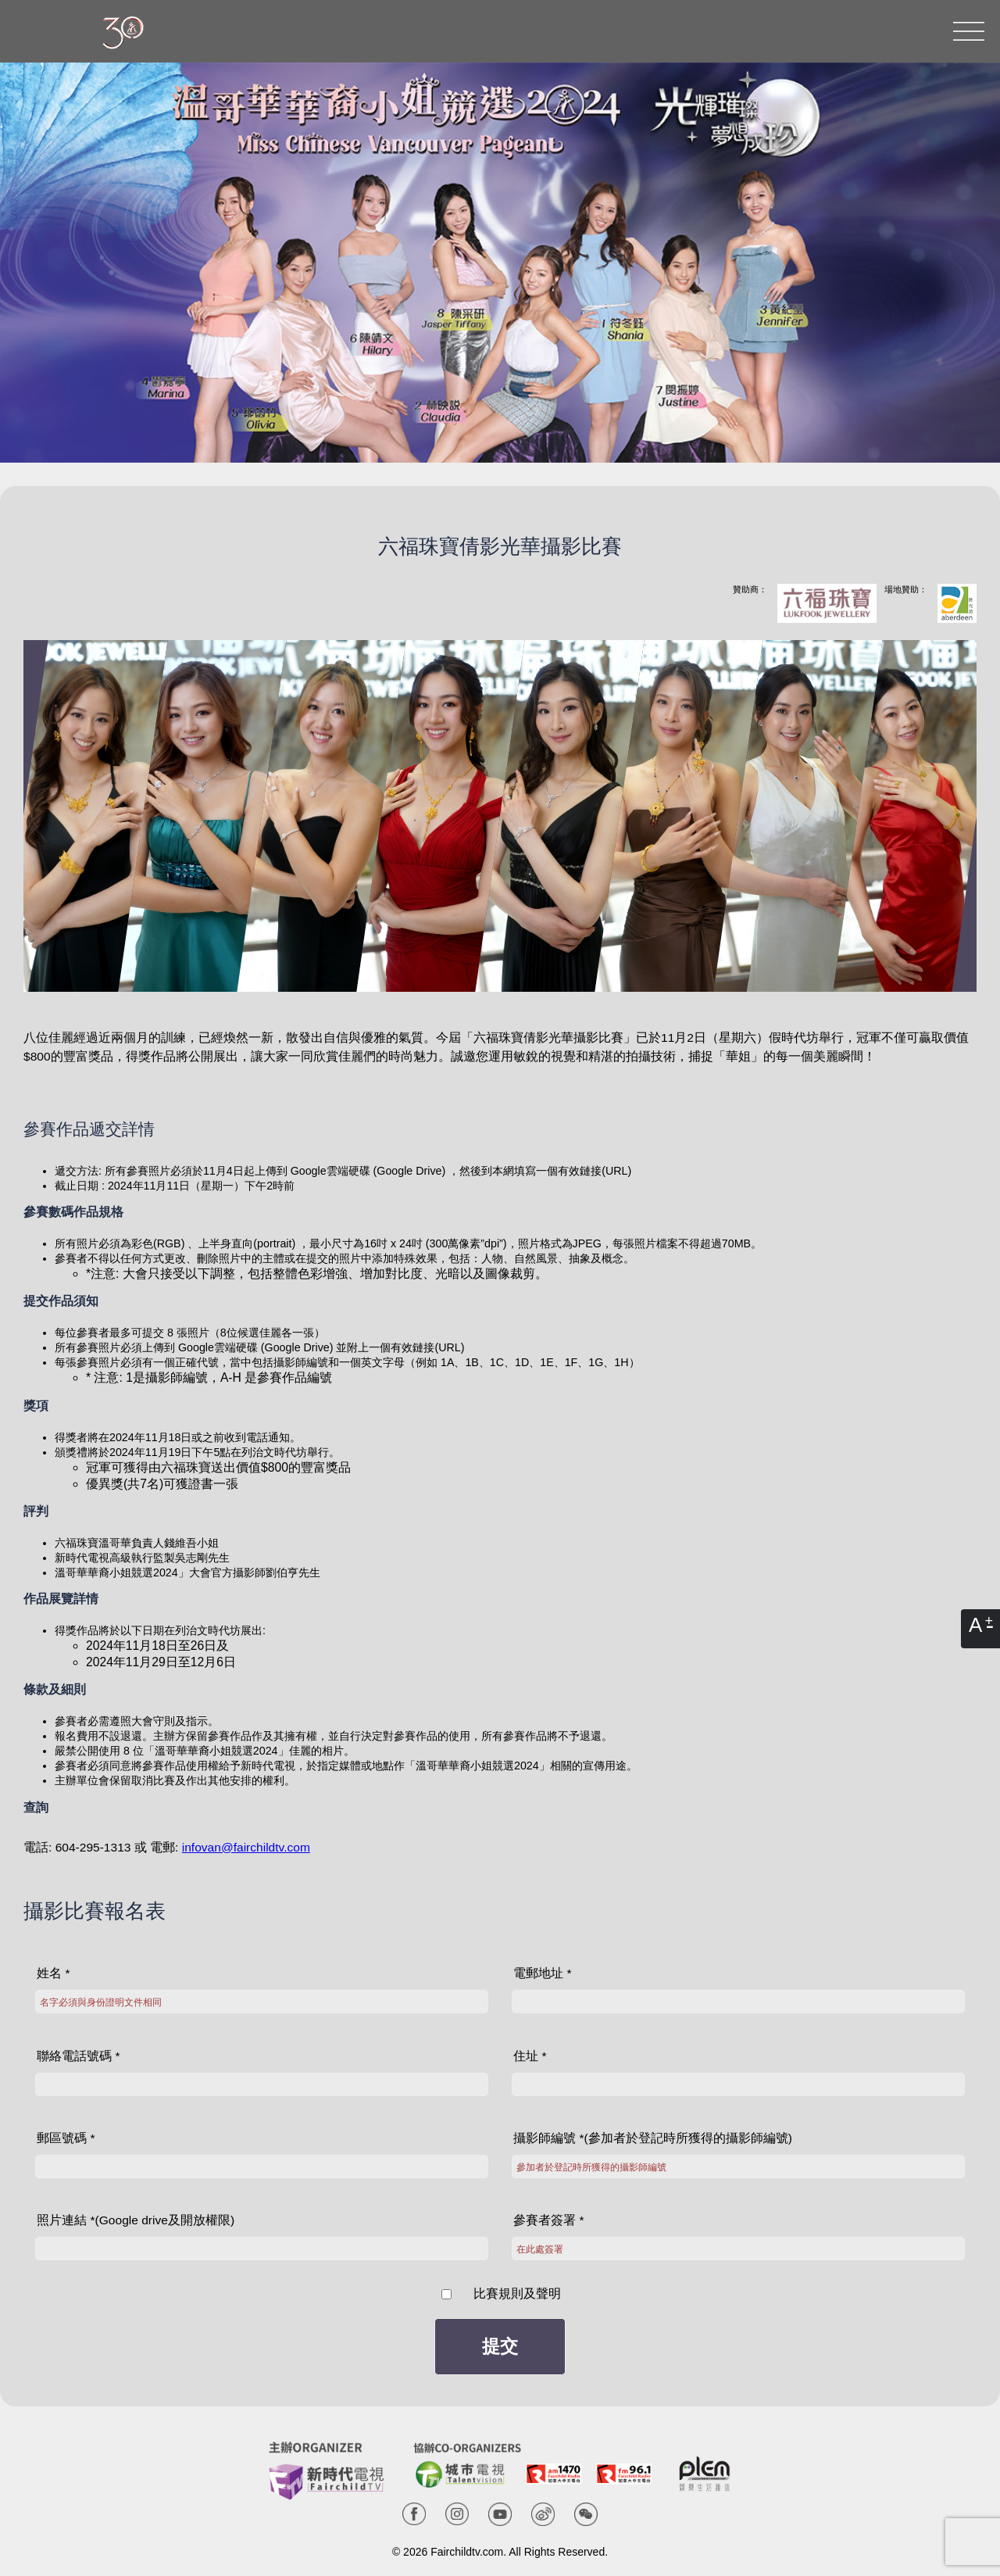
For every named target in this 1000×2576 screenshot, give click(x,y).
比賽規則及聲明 (515, 2293)
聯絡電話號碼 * (78, 2056)
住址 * (529, 2056)
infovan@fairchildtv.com (246, 1847)
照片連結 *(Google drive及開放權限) (135, 2220)
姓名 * (53, 1973)
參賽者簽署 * (548, 2220)
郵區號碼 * (66, 2138)
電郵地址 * (542, 1973)
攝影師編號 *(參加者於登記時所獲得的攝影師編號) (652, 2138)
